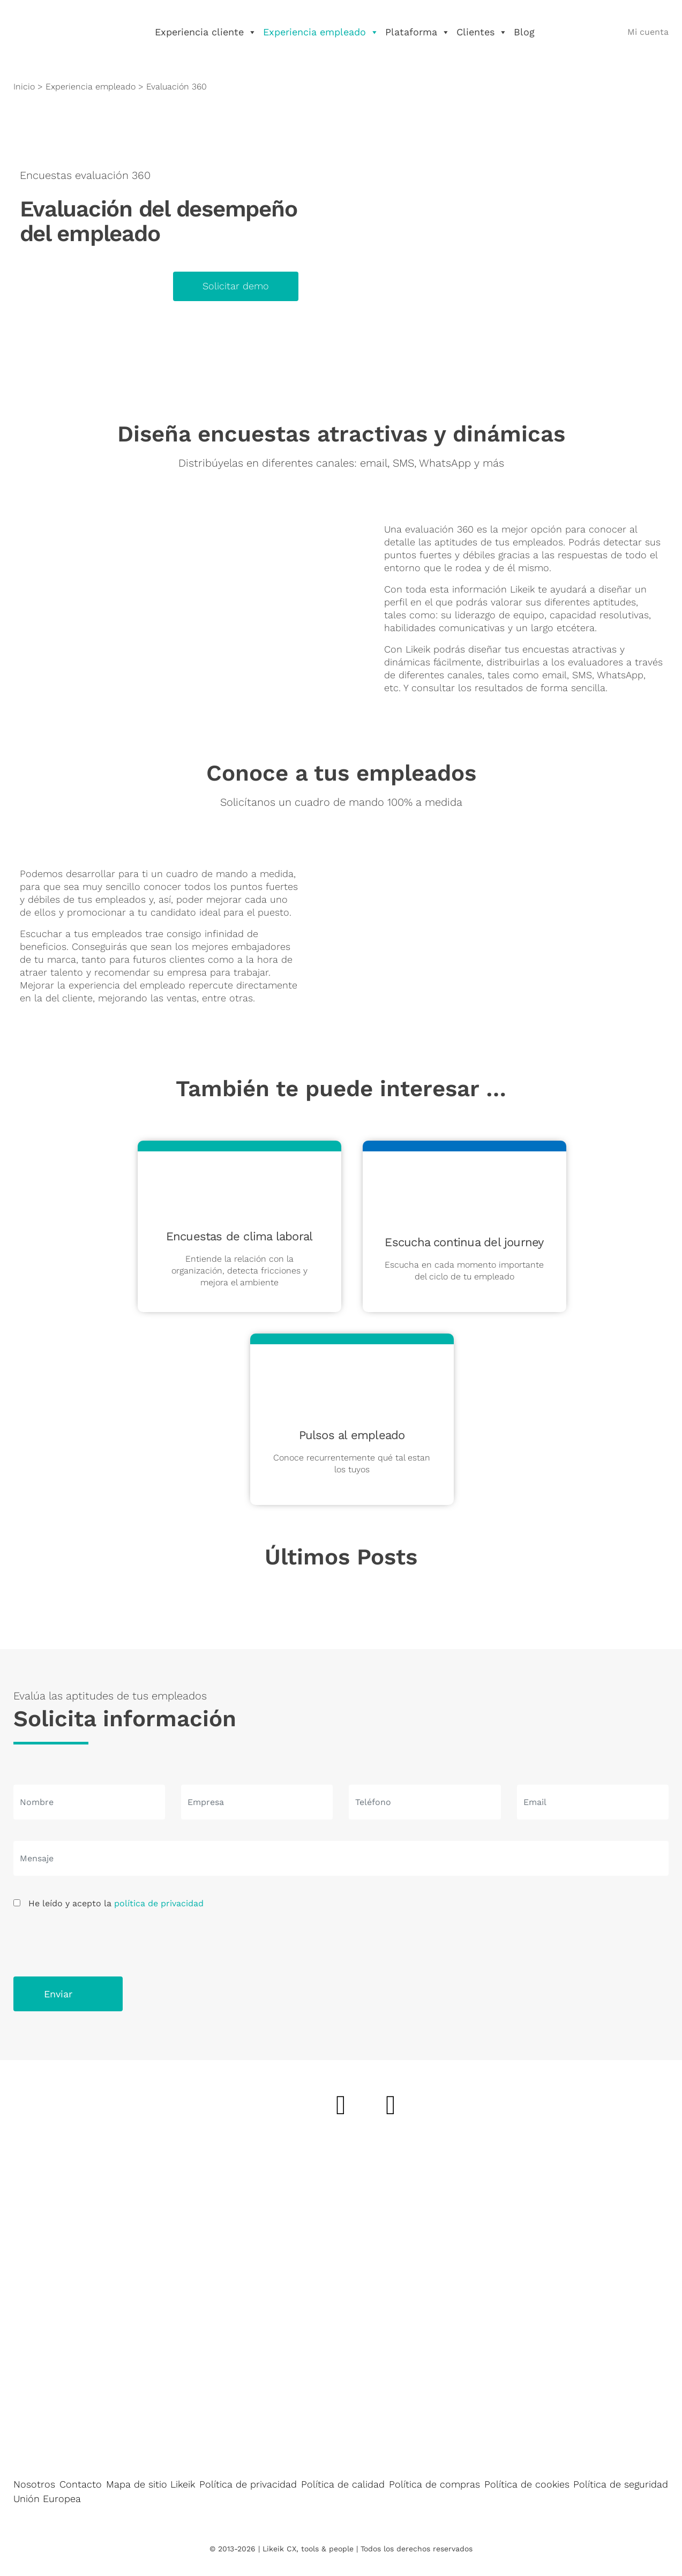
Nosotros (34, 2484)
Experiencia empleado (321, 32)
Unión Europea (47, 2498)
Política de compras (434, 2484)
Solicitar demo (236, 285)
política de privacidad (159, 1903)
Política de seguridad (620, 2484)
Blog (524, 32)
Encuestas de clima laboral (239, 1236)
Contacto (80, 2484)
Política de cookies (526, 2484)
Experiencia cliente (206, 32)
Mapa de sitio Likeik (150, 2484)
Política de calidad (343, 2484)
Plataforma (417, 32)
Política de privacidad (248, 2484)
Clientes (481, 32)
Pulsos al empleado (352, 1435)
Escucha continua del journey (464, 1242)
